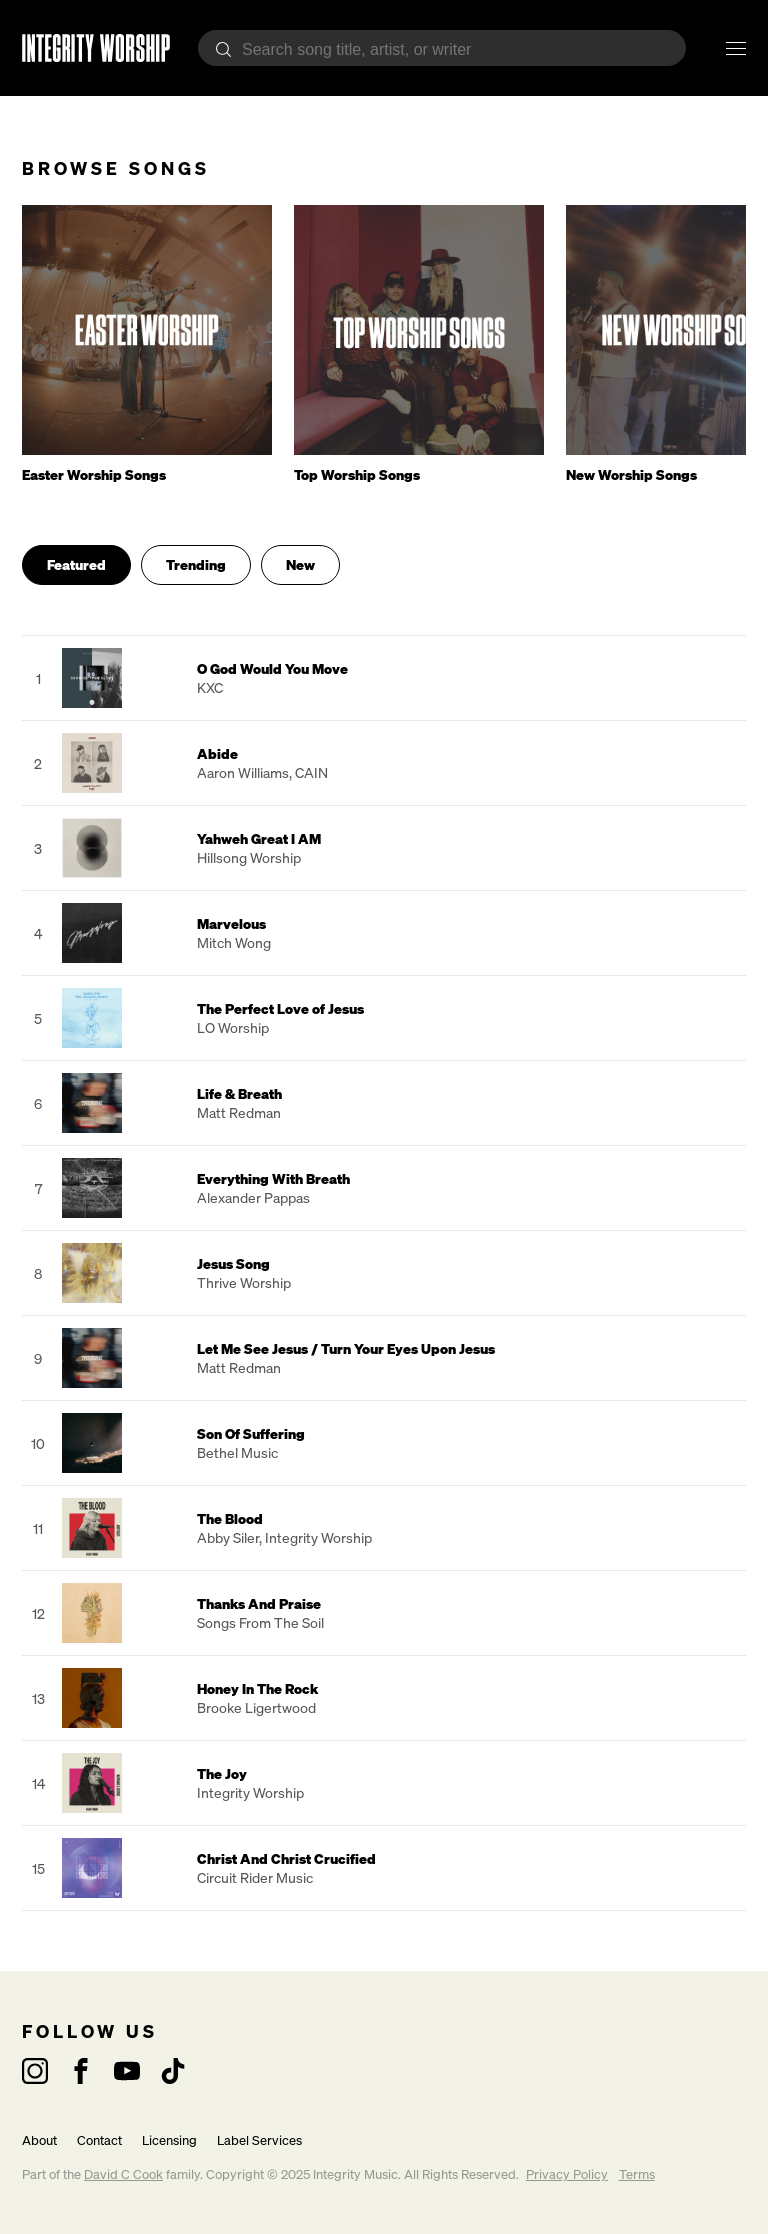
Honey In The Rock (257, 1688)
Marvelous (231, 923)
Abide (217, 753)
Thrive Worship (244, 1282)
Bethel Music (237, 1452)
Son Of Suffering (251, 1433)
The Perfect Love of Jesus (280, 1008)
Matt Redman (239, 1112)
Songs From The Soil (260, 1622)
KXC (210, 687)
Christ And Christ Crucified (286, 1858)
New (300, 564)
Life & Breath (239, 1093)
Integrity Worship (318, 1537)
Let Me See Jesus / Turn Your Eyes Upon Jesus (346, 1348)
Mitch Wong (234, 942)
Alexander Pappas (253, 1197)
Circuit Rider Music (255, 1877)
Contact (99, 2140)
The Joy (222, 1773)
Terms (637, 2174)
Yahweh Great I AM (259, 838)
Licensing (169, 2140)
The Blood (230, 1518)
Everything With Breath (273, 1178)
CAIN (311, 772)
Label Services (259, 2140)
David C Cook (123, 2174)
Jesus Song (233, 1263)
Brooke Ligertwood (256, 1707)
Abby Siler (228, 1537)
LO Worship (233, 1027)
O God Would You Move (272, 668)
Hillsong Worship (249, 857)
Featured (76, 564)
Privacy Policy (567, 2174)
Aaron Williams (243, 772)
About (39, 2140)
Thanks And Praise (259, 1603)
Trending (196, 564)
